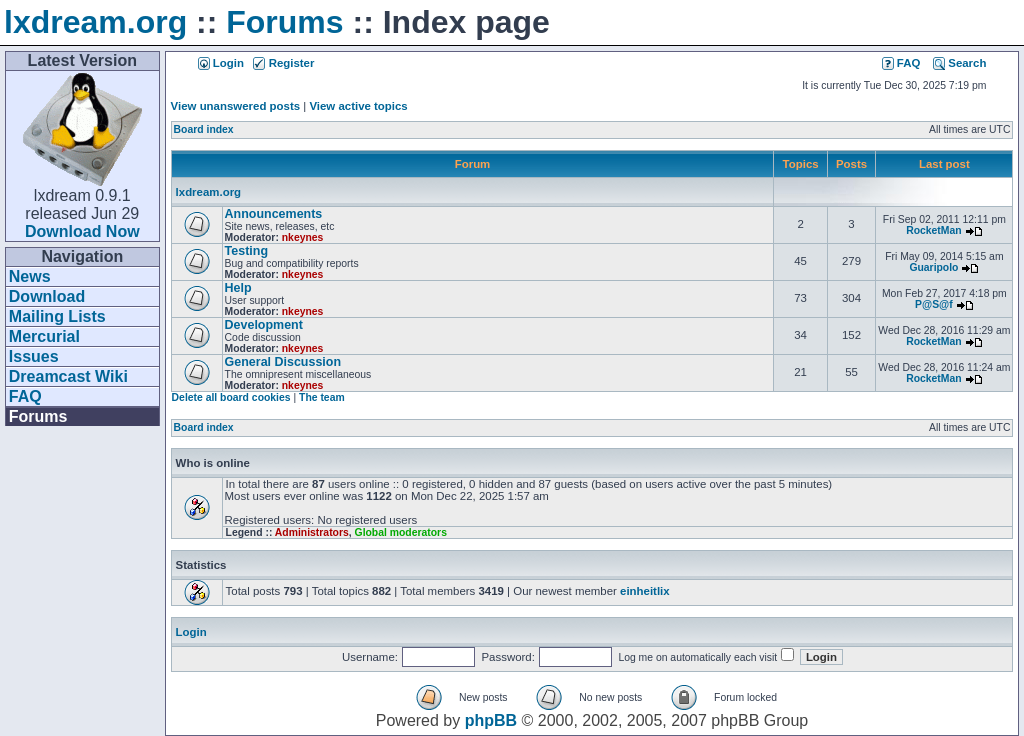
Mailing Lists (57, 316)
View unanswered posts (235, 106)
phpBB (491, 720)
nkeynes (303, 237)
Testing (246, 251)
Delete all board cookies (231, 397)
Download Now (82, 231)
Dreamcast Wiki (68, 376)
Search (959, 63)
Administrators (312, 532)
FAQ (25, 396)
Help (238, 288)
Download (47, 296)
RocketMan (933, 230)
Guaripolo (933, 267)
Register (283, 63)
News (30, 276)
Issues (34, 356)
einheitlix (645, 591)
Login (221, 63)
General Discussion (283, 362)
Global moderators (401, 532)
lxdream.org (95, 22)
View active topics (358, 106)
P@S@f (934, 304)
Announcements (274, 214)
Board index (204, 129)
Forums (284, 22)
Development (264, 325)
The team (322, 397)
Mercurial (44, 336)
